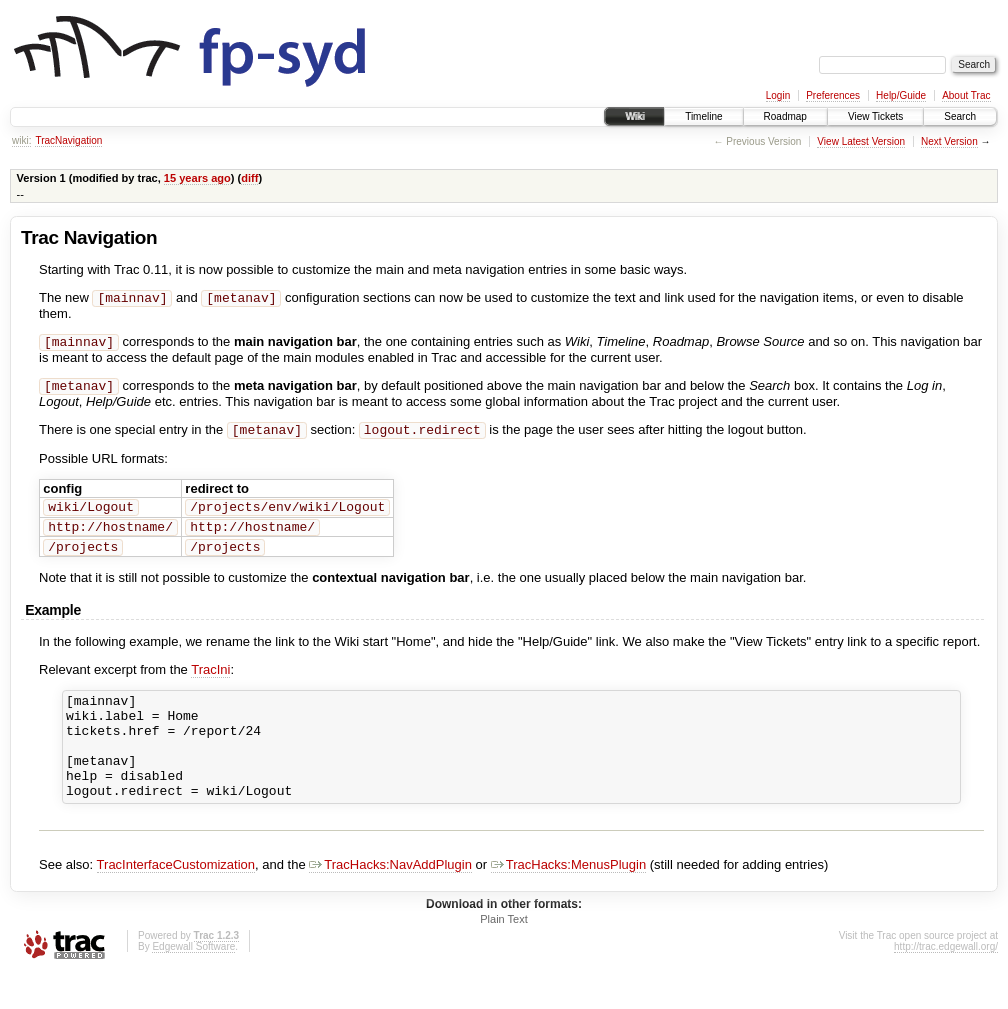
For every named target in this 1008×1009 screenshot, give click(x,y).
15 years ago (197, 178)
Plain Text (504, 954)
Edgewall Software (193, 981)
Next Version (949, 141)
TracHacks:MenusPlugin (568, 899)
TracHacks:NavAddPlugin (390, 899)
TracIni (210, 683)
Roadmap (785, 116)
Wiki (634, 116)
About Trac (966, 95)
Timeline (703, 116)
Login (778, 95)
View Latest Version (861, 141)
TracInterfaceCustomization (176, 899)
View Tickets (875, 116)
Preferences (833, 95)
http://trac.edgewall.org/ (946, 981)
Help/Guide (901, 95)
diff (249, 178)
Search (960, 116)
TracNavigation (68, 140)
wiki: (21, 140)
